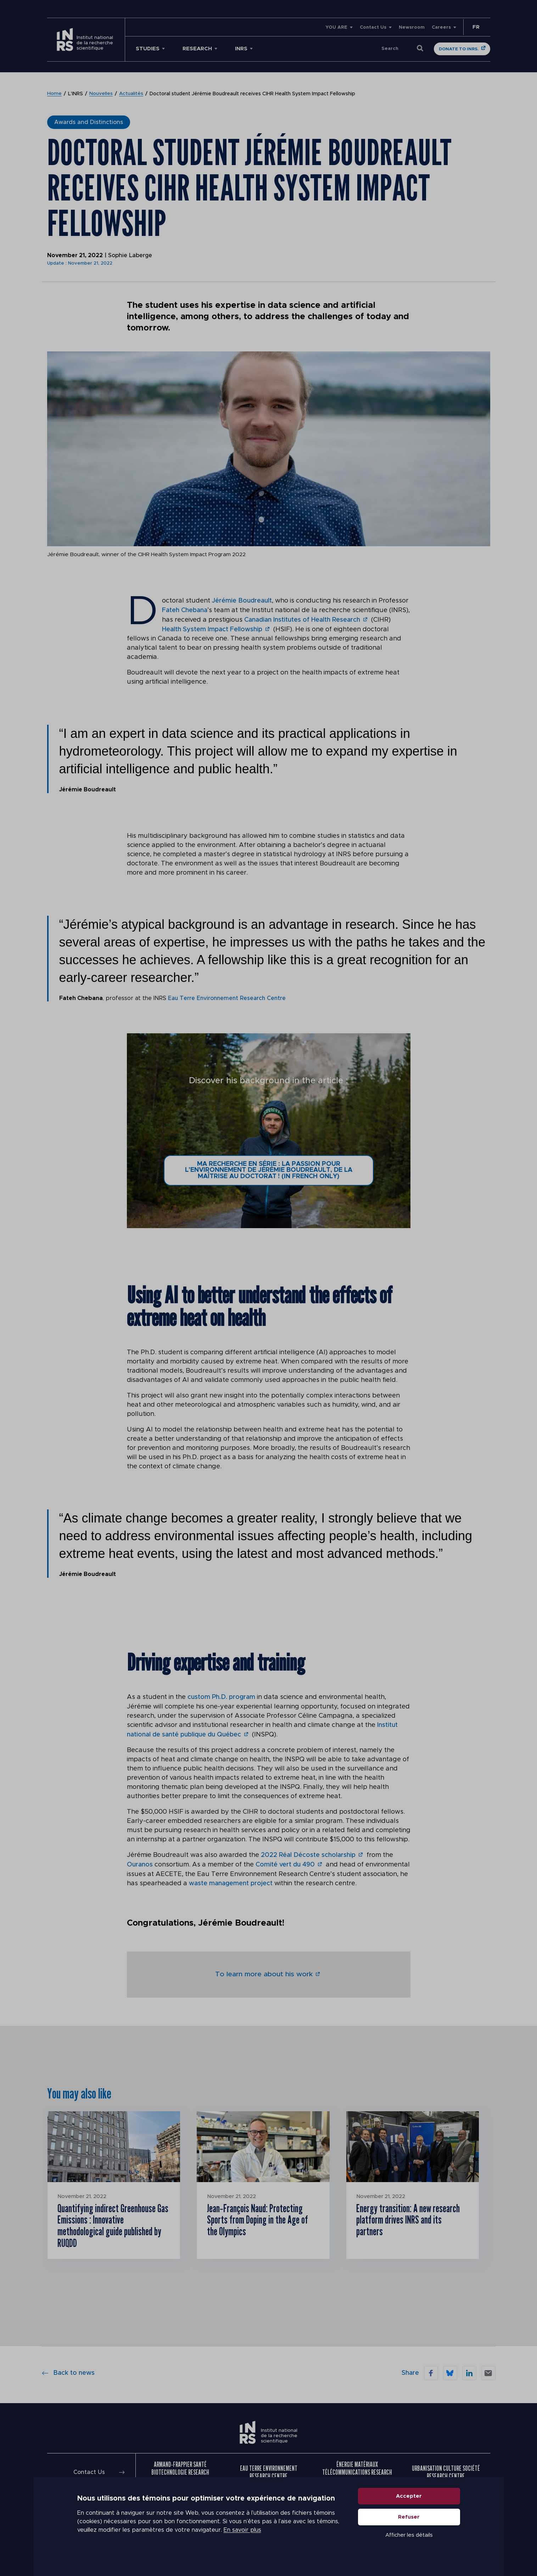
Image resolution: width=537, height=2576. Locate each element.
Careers (441, 27)
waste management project (231, 1881)
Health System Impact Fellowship (212, 628)
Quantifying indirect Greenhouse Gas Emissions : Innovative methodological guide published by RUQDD (110, 2223)
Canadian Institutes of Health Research (302, 619)
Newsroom (412, 27)
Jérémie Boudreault (242, 601)
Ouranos (140, 1862)
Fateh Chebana (184, 610)
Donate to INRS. (459, 49)
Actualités (131, 93)
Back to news (68, 2372)
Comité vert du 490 (285, 1862)
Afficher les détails (409, 2545)
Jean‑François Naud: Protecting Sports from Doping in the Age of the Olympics (258, 2217)
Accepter (409, 2506)
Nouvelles (101, 93)
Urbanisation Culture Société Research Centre (446, 2471)
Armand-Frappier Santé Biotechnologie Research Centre (180, 2471)
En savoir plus (242, 2540)
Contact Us (373, 27)
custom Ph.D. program (221, 1696)
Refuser (409, 2527)
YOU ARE (336, 27)
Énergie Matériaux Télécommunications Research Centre (357, 2471)
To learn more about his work (264, 1971)
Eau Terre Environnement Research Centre (228, 997)
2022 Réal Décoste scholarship (308, 1853)
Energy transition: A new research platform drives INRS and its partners (409, 2217)
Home (54, 93)
